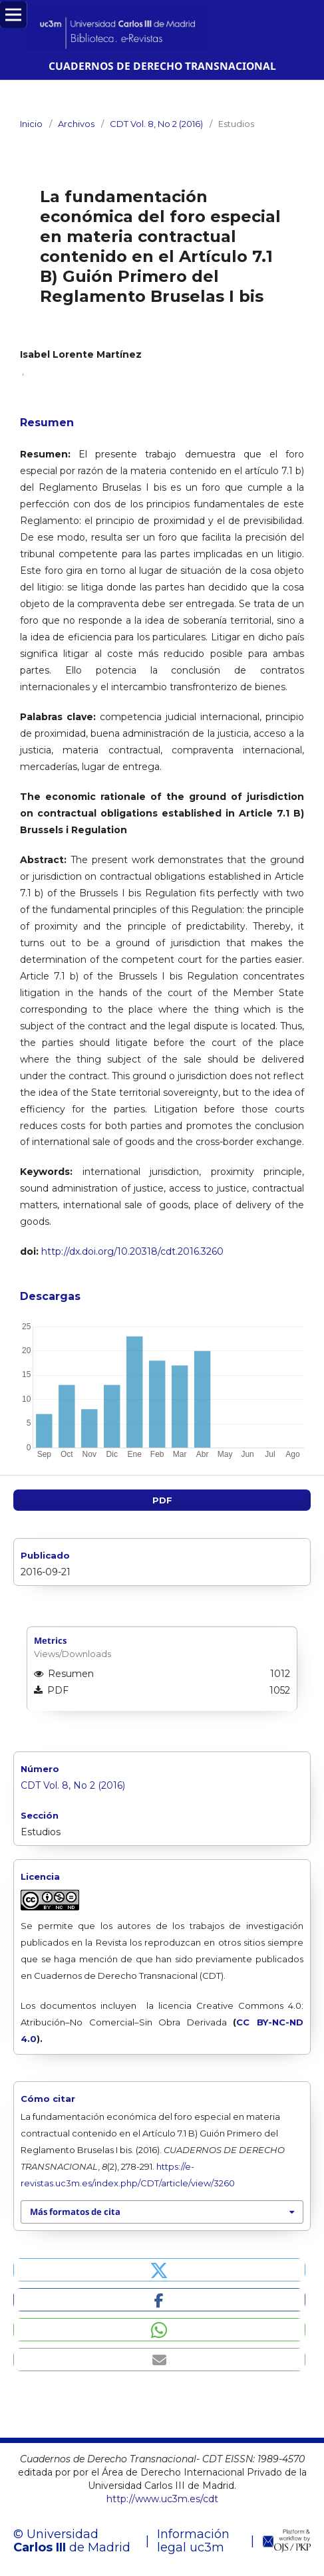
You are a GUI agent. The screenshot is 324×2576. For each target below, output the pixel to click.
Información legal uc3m (193, 2540)
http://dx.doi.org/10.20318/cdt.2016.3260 (132, 1251)
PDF (162, 1500)
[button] (159, 2269)
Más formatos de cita (75, 2212)
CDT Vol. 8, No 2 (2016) (156, 123)
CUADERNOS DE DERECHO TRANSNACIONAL (162, 66)
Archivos (76, 123)
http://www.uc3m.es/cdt (162, 2499)
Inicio (31, 123)
